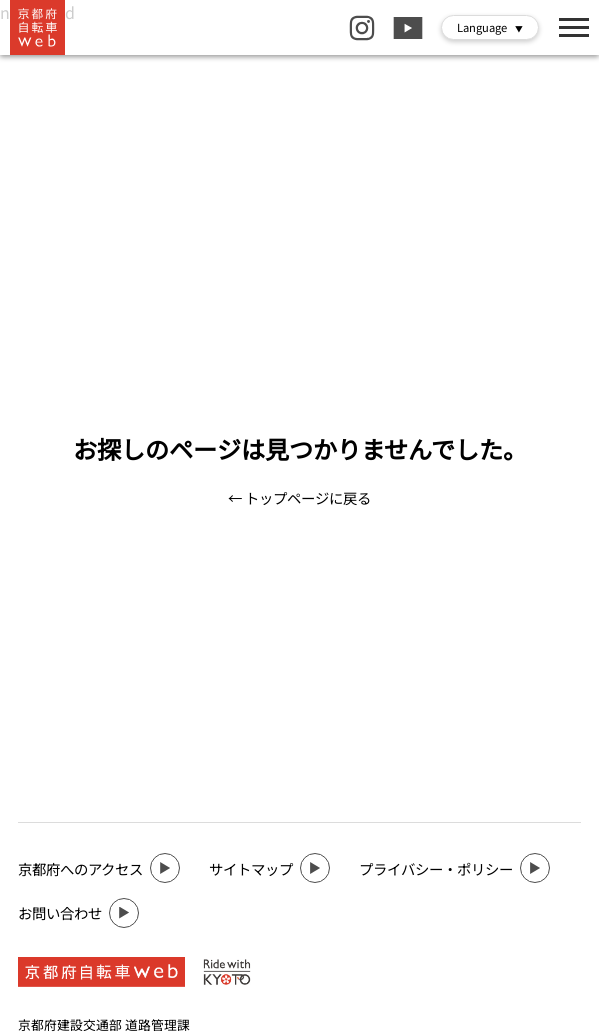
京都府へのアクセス (99, 868)
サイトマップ (269, 868)
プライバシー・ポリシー (454, 868)
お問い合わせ (78, 913)
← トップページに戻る (299, 497)
